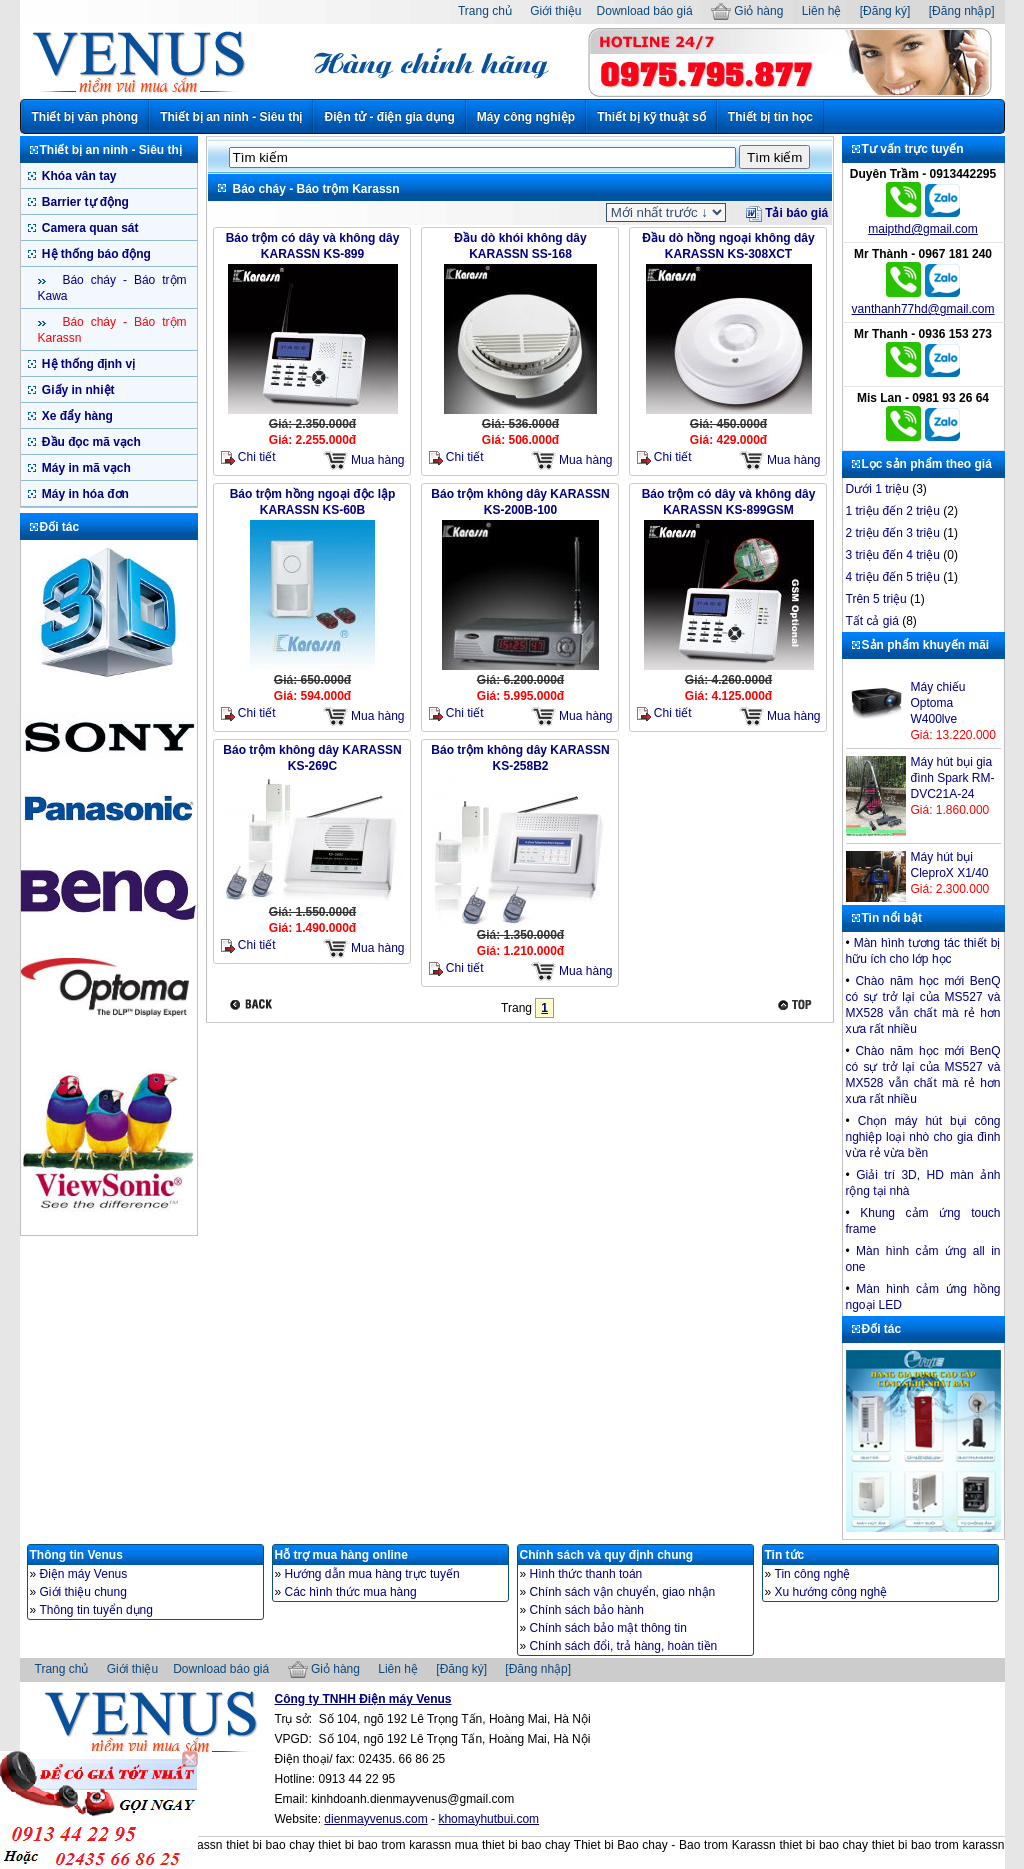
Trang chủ (485, 11)
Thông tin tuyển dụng (96, 1610)
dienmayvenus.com (375, 1819)
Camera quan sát (89, 228)
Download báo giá (645, 11)
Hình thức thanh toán (586, 1574)
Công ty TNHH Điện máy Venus (363, 1699)
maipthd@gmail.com (923, 229)
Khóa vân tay (78, 176)
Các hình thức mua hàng (351, 1592)
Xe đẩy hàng (76, 416)
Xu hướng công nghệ (831, 1592)
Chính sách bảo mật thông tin (608, 1628)
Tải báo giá (787, 213)
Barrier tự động (84, 202)
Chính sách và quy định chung (607, 1555)
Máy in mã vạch (85, 468)
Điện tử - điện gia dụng (389, 117)
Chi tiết (248, 457)
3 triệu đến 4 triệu (893, 555)
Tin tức (785, 1555)
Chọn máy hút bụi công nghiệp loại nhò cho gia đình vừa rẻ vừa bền (923, 1137)
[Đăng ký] (885, 11)
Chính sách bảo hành (587, 1610)
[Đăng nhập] (962, 11)
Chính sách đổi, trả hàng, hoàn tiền (624, 1646)
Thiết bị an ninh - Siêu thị (231, 117)
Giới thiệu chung (83, 1592)
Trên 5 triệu (876, 599)
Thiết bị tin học (770, 117)
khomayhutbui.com (488, 1819)
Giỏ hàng (747, 11)
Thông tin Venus (76, 1555)
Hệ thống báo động (95, 254)
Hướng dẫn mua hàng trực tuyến (372, 1574)
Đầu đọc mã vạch (90, 442)
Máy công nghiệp (526, 117)
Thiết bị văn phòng (85, 117)
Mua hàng (364, 460)
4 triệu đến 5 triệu (893, 577)
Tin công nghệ (813, 1574)
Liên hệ (822, 11)
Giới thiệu (555, 11)
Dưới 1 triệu (877, 489)
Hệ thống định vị (87, 364)
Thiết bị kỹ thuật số (651, 117)
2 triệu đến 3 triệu (893, 533)
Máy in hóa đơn (84, 494)
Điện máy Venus (84, 1574)
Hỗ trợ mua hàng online (341, 1555)
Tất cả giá (872, 621)
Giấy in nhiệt (77, 390)
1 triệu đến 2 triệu (893, 511)
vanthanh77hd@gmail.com (923, 309)
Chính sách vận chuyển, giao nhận (623, 1592)
